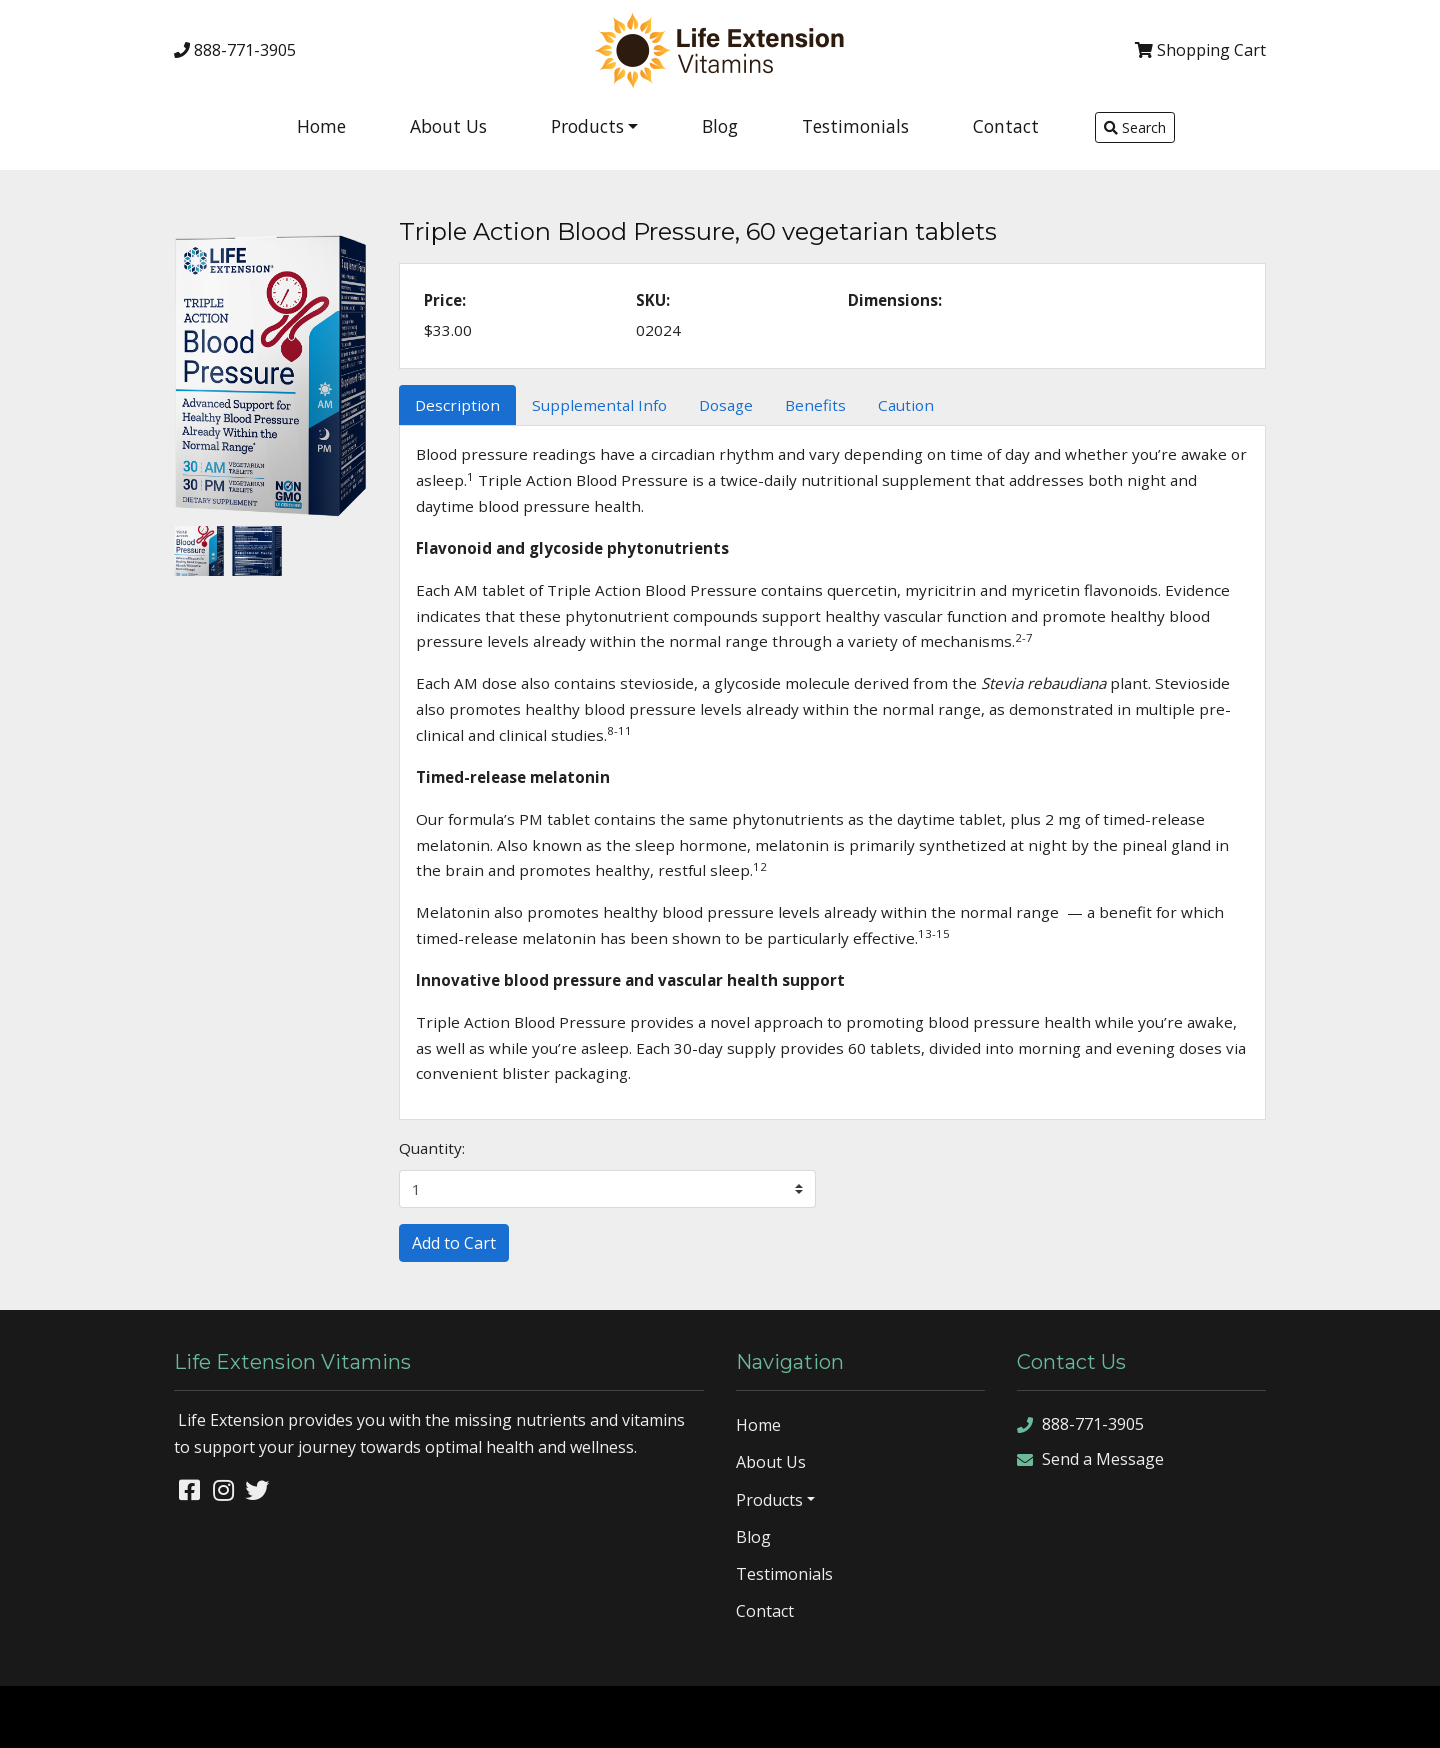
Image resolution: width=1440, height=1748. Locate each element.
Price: (445, 300)
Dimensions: (895, 300)
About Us (448, 126)
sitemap (1199, 1716)
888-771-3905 (235, 50)
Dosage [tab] (726, 405)
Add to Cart (454, 1243)
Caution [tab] (906, 405)
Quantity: (432, 1148)
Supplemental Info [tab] (599, 405)
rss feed (1346, 1716)
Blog (720, 126)
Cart (1200, 50)
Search (1135, 127)
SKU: (653, 300)
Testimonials (855, 126)
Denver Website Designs (194, 1716)
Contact (1006, 126)
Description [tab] (457, 405)
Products (587, 126)
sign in (1404, 1716)
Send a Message (1090, 1459)
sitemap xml (1272, 1716)
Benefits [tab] (815, 405)
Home (321, 126)
